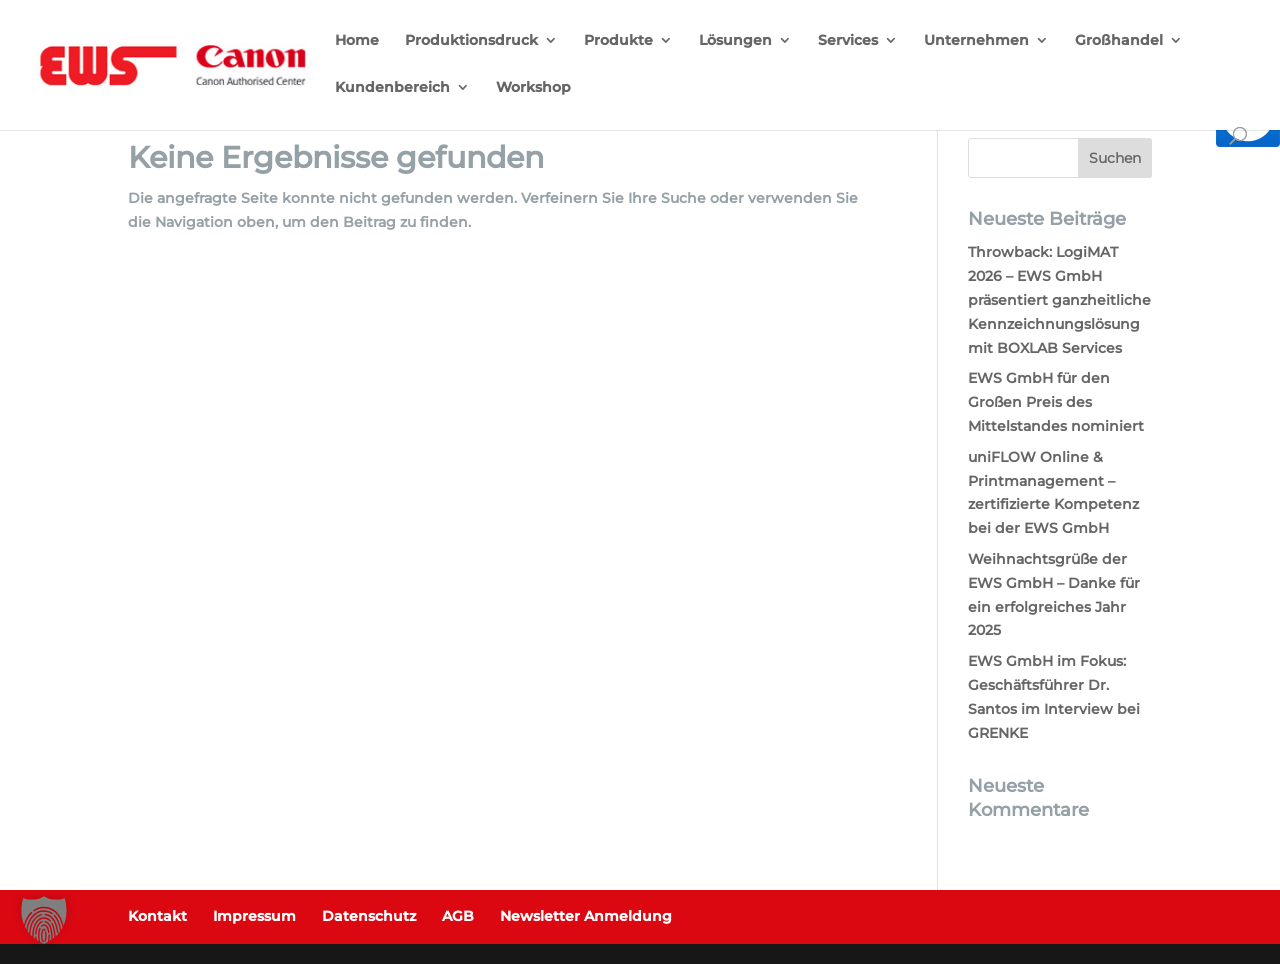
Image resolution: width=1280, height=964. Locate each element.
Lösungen (735, 41)
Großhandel (1119, 41)
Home (357, 41)
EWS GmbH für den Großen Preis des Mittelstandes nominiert (1056, 402)
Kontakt (157, 916)
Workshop (533, 88)
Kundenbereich (392, 88)
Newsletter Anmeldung (586, 916)
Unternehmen (976, 41)
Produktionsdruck (471, 41)
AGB (458, 916)
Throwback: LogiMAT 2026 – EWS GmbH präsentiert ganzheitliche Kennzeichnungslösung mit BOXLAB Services (1059, 299)
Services (848, 41)
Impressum (254, 916)
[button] (44, 920)
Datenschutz (369, 916)
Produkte (618, 41)
